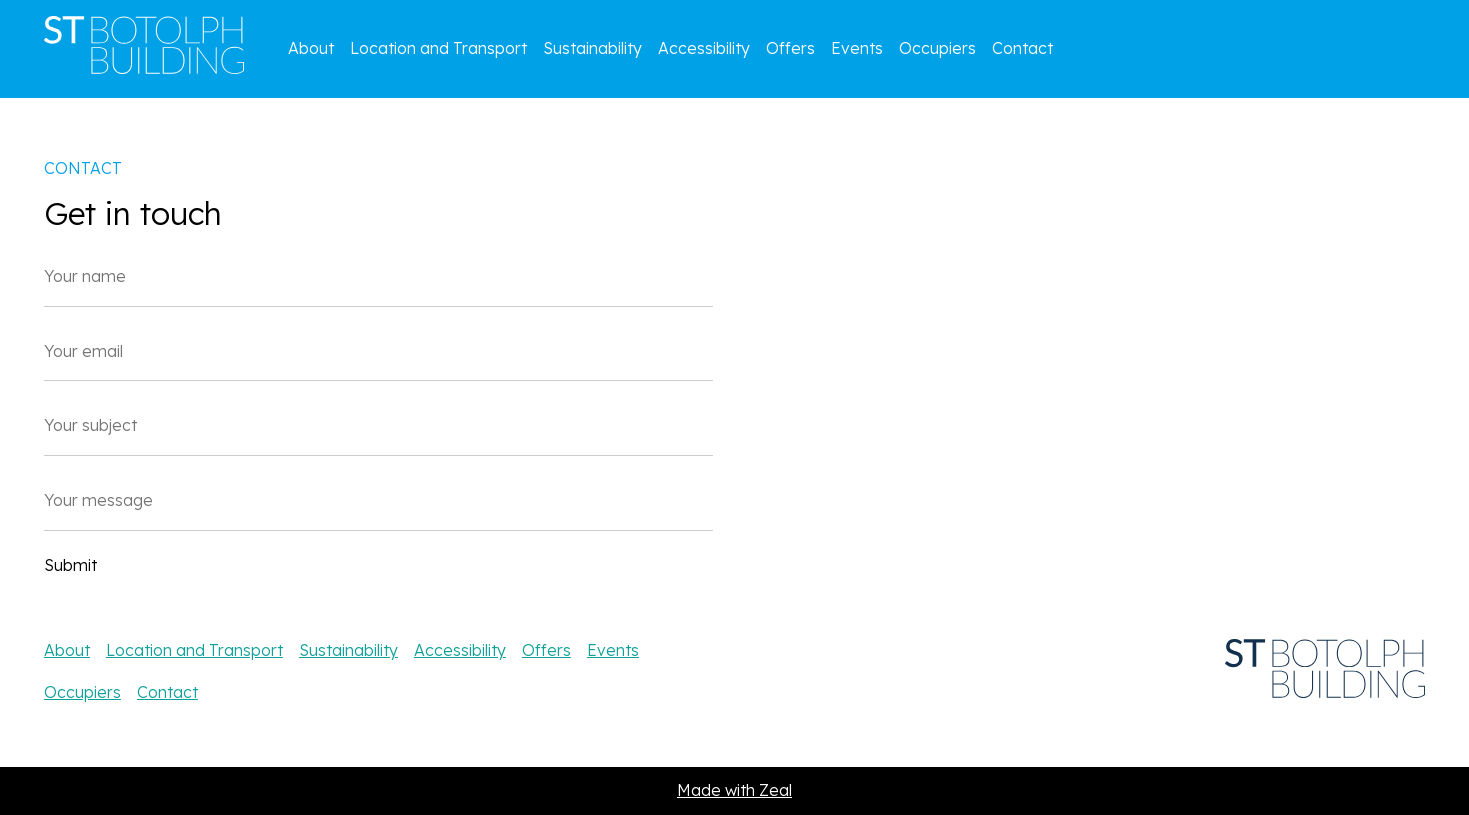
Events (857, 48)
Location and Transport (438, 48)
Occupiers (937, 48)
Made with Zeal (734, 790)
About (311, 48)
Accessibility (704, 48)
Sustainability (592, 48)
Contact (1022, 48)
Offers (790, 48)
